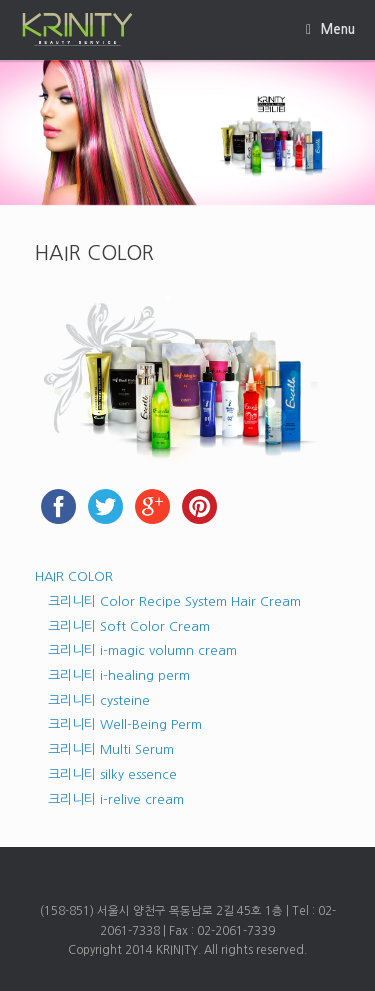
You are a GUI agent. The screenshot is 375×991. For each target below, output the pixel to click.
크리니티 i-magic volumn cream (142, 650)
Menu (330, 30)
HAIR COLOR (74, 576)
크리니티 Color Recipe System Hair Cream (174, 601)
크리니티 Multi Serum (111, 749)
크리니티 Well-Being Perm (125, 724)
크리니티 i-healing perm (119, 675)
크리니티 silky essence (112, 774)
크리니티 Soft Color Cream (129, 626)
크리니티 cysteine (99, 700)
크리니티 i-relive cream (116, 799)
